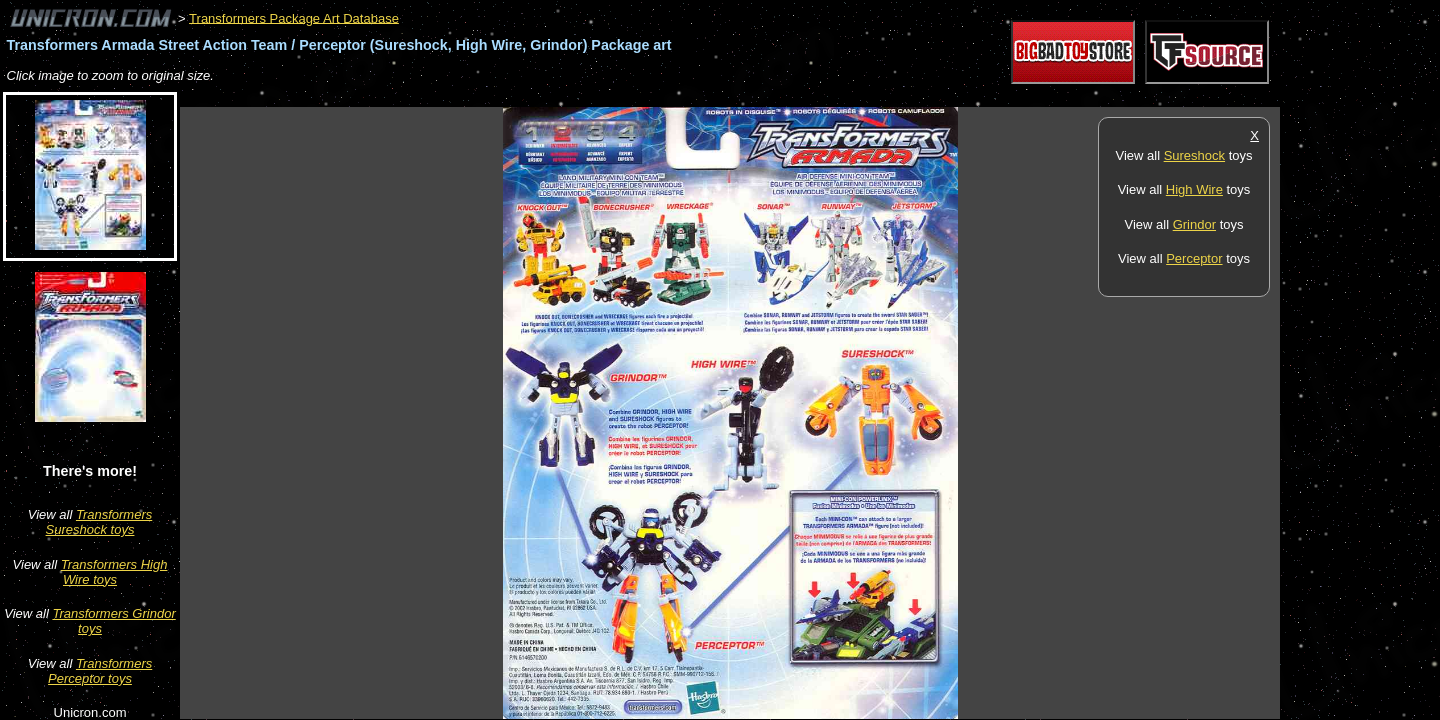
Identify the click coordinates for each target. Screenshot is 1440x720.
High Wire (1194, 189)
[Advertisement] (544, 96)
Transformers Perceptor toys (100, 671)
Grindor (1194, 224)
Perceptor (1194, 258)
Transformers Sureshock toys (99, 522)
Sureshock (1194, 155)
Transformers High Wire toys (114, 572)
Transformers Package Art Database (294, 17)
